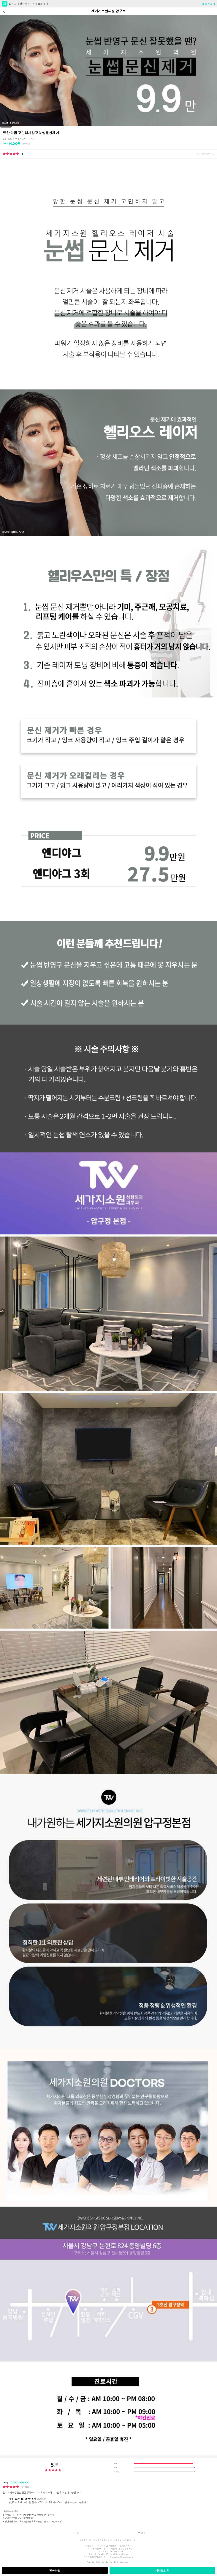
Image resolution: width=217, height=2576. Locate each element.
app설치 (141, 2532)
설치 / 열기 (208, 4)
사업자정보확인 (130, 2540)
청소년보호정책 (114, 2540)
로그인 (76, 2532)
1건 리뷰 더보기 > (205, 154)
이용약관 (84, 2540)
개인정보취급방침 (97, 2540)
